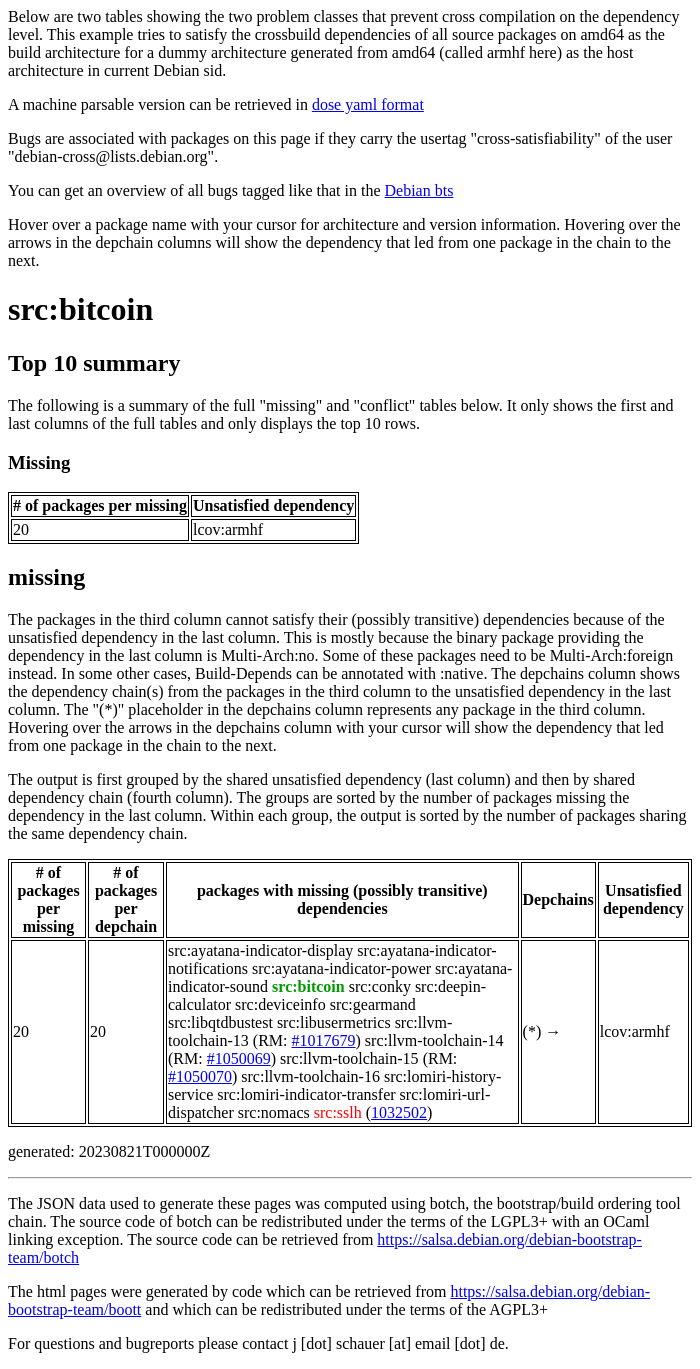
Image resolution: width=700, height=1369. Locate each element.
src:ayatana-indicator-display (260, 950)
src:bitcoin (80, 309)
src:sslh (338, 1112)
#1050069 (239, 1058)
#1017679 (324, 1040)
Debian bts (419, 190)
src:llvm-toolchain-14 (434, 1040)
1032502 (399, 1112)
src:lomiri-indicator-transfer (306, 1094)
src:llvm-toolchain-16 (310, 1076)
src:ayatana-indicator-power (341, 968)
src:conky (380, 986)
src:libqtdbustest (220, 1022)
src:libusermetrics (334, 1022)
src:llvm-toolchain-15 (349, 1058)
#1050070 (200, 1076)
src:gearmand (373, 1004)
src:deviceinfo (280, 1004)
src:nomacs (274, 1112)
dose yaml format (368, 104)
